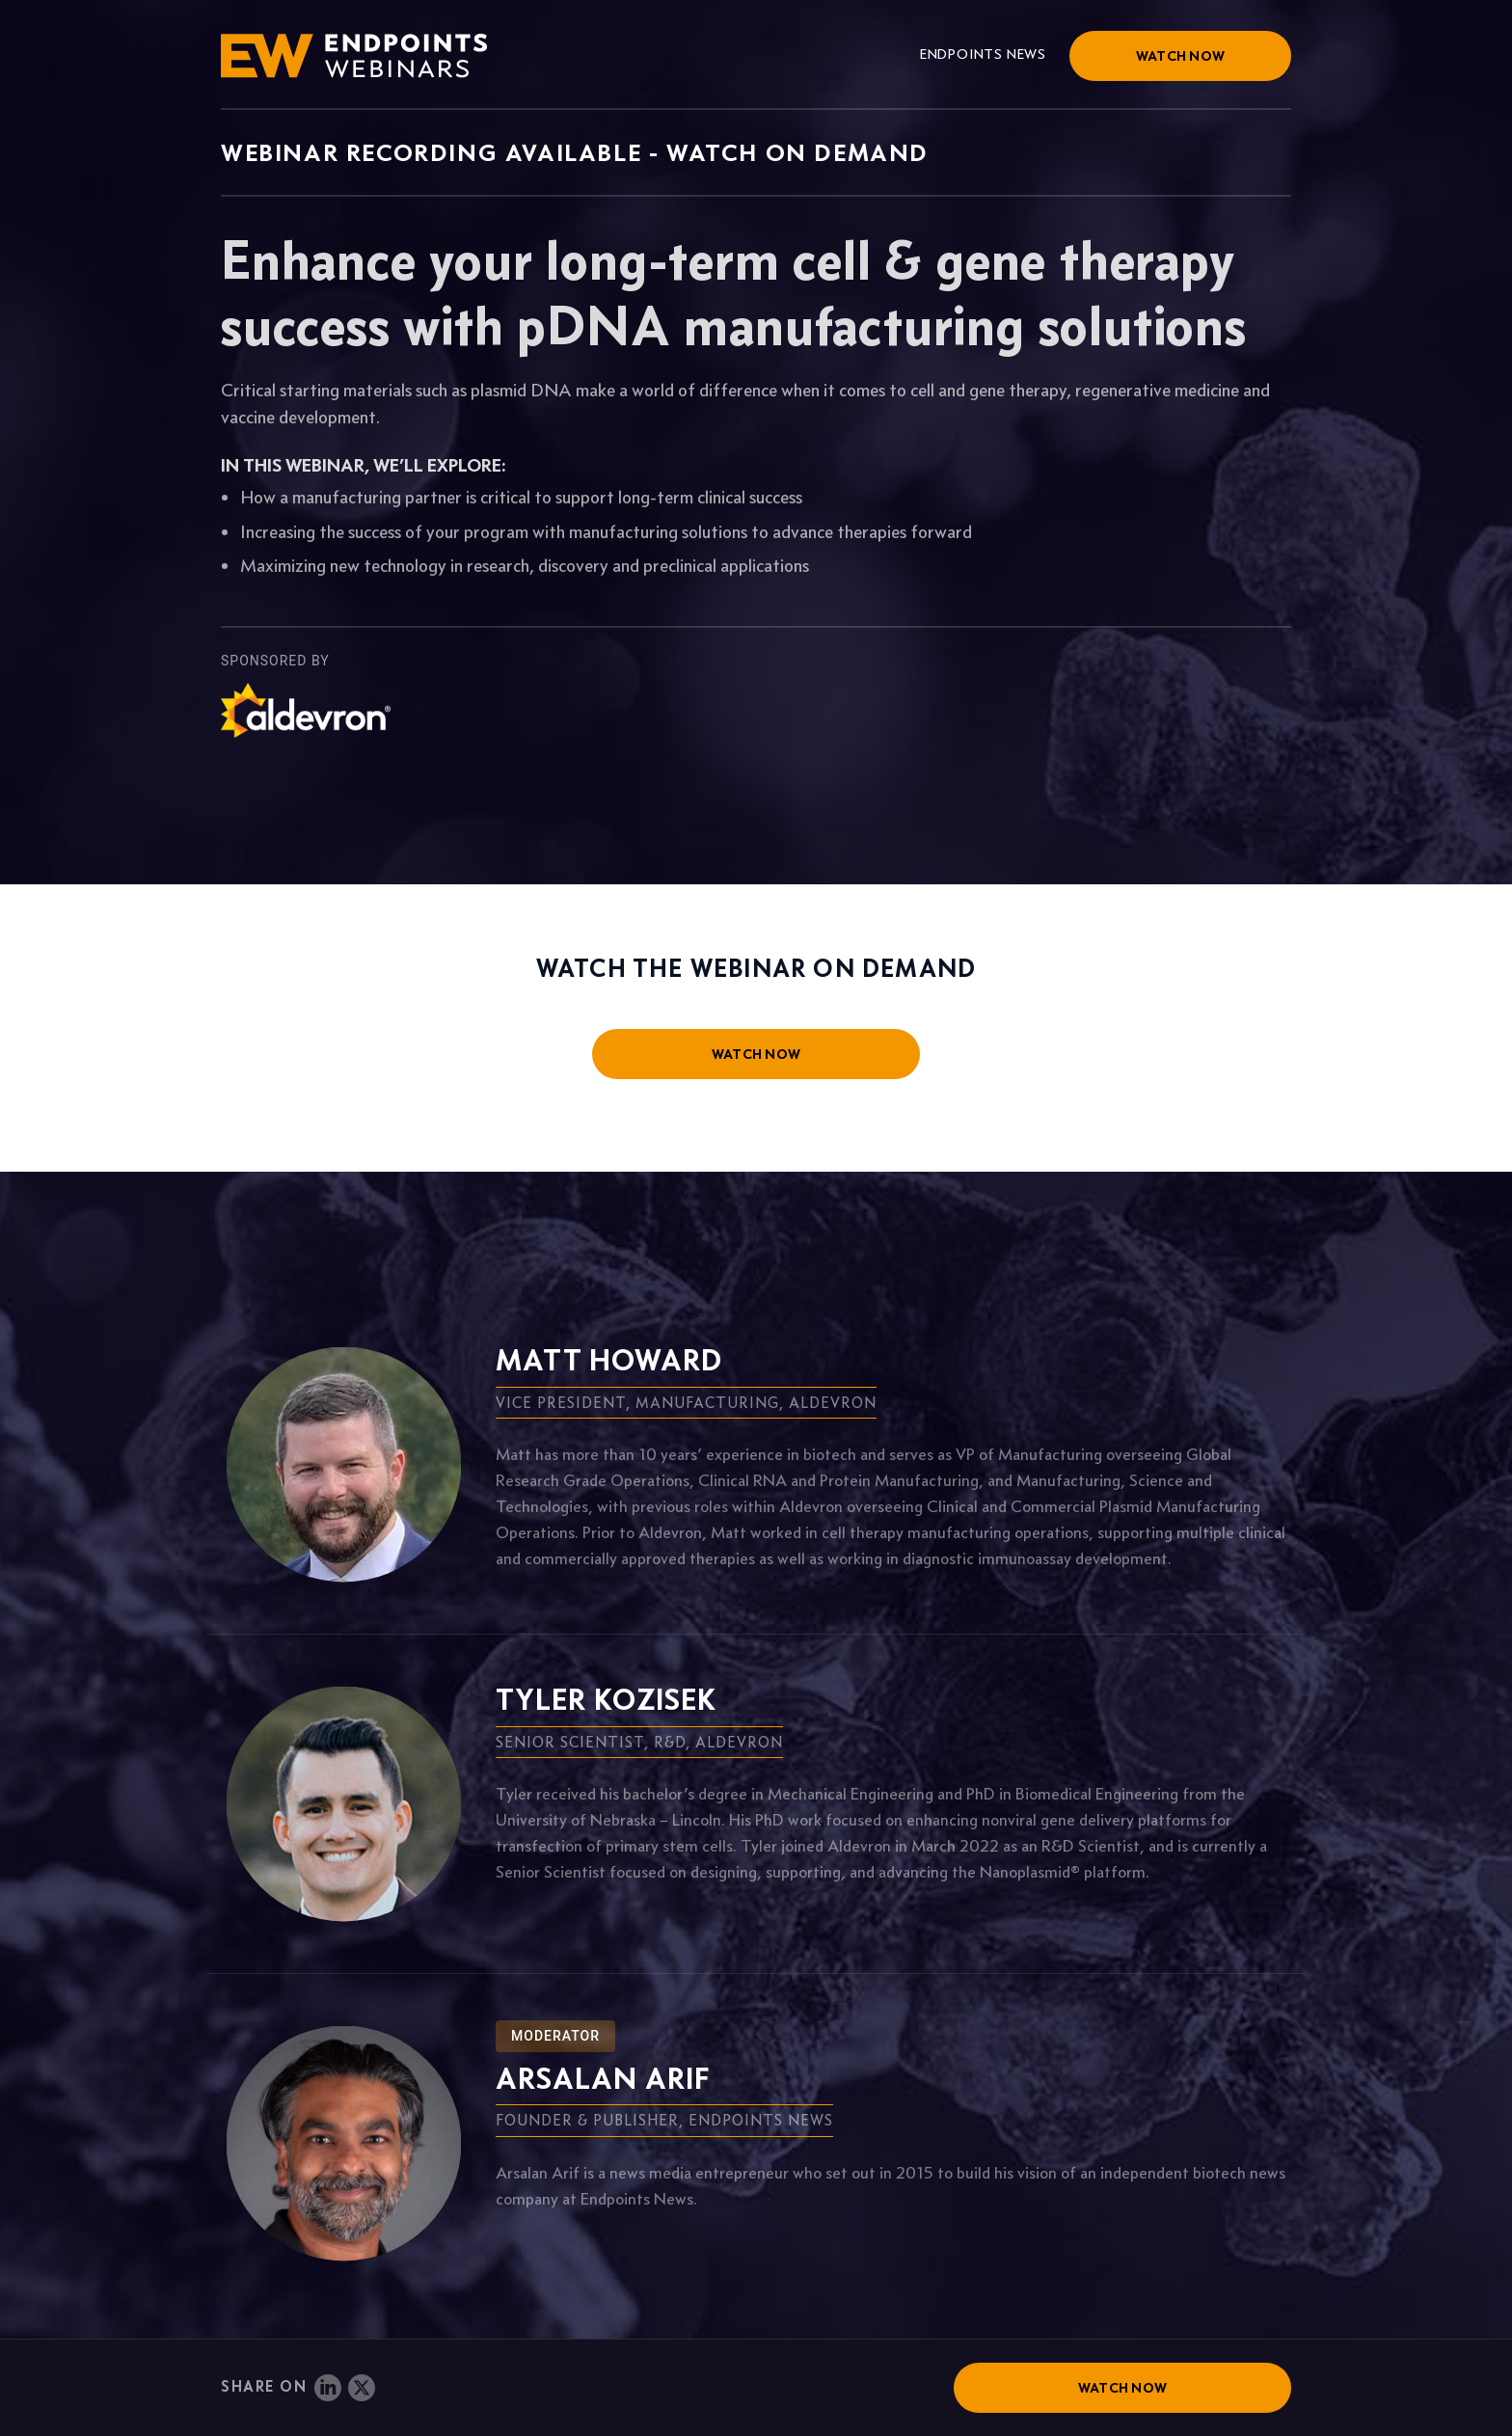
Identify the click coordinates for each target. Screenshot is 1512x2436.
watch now (756, 1054)
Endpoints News (983, 54)
